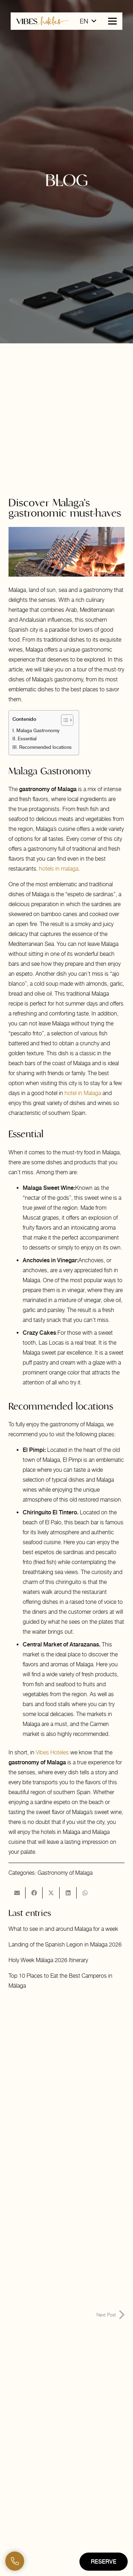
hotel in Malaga (83, 1093)
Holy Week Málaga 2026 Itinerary (48, 1960)
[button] (87, 21)
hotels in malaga (58, 868)
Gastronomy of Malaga (65, 1872)
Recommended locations (45, 747)
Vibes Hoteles (52, 1752)
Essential (27, 738)
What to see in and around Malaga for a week (63, 1929)
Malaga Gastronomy (38, 730)
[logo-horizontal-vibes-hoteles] (43, 21)
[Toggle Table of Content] (64, 720)
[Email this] (17, 1893)
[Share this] (34, 1893)
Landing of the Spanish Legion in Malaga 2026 (65, 1944)
